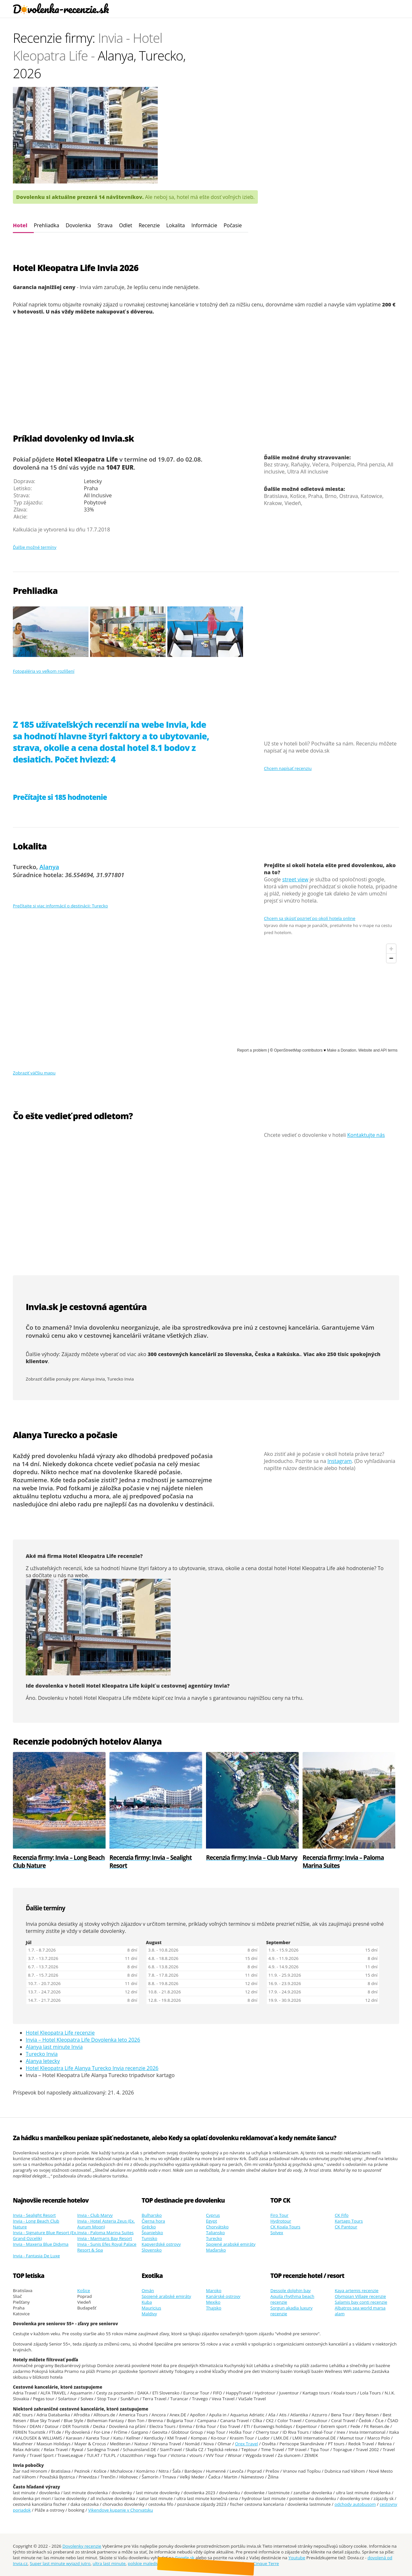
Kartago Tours (349, 2221)
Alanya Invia (93, 1379)
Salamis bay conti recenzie (361, 2302)
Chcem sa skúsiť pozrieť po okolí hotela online (309, 918)
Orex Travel (246, 2444)
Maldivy (149, 2314)
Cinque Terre (266, 2563)
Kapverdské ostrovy (161, 2244)
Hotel (20, 225)
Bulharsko (152, 2215)
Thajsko (213, 2308)
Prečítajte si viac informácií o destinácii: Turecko (60, 906)
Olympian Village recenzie (360, 2296)
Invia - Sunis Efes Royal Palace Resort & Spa (106, 2247)
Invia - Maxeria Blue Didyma (41, 2244)
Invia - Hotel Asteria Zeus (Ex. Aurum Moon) (106, 2224)
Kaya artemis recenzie (357, 2290)
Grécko (149, 2227)
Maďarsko (216, 2250)
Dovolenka (78, 225)
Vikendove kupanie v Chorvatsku (120, 2510)
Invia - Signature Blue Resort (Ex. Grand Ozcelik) (45, 2235)
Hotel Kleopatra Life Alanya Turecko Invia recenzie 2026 (92, 2068)
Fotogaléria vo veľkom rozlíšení (43, 671)
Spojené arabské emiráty (231, 2244)
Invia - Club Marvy (95, 2215)
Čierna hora (153, 2221)
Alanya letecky (43, 2061)
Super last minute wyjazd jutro (60, 2563)
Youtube (296, 2558)
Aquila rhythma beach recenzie (292, 2299)
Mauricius (151, 2308)
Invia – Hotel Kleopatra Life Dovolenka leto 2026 (83, 2039)
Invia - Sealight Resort (34, 2215)
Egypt (211, 2221)
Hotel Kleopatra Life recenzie (60, 2032)
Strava (105, 225)
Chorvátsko (217, 2227)
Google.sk (184, 2558)
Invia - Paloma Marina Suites (105, 2232)
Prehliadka (46, 225)
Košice (83, 2290)
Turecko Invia (120, 1379)
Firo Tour (279, 2215)
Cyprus (213, 2215)
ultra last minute (109, 2563)
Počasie (233, 225)
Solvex (276, 2232)
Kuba (147, 2302)
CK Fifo (342, 2215)
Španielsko (152, 2232)
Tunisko (149, 2238)
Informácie (204, 225)
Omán (148, 2290)
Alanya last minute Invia (54, 2046)
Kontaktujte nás (366, 1134)
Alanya (49, 867)
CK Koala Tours (285, 2227)
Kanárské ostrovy (223, 2296)
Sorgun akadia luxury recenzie (291, 2311)
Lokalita (175, 225)
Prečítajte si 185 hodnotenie (60, 797)
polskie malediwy (145, 2563)
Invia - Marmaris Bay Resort (104, 2238)
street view (295, 879)
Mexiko (213, 2302)
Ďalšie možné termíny (34, 547)
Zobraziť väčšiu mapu (34, 1073)
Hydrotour (280, 2221)
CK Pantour (346, 2227)
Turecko (214, 2238)
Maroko (213, 2290)
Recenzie (149, 225)
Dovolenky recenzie (81, 2546)
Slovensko (152, 2250)
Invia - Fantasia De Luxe (36, 2256)
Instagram (339, 1461)
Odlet (125, 225)
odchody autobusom (355, 2504)
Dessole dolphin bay (290, 2290)
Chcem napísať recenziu (288, 768)
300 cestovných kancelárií (182, 1354)
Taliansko (215, 2232)
